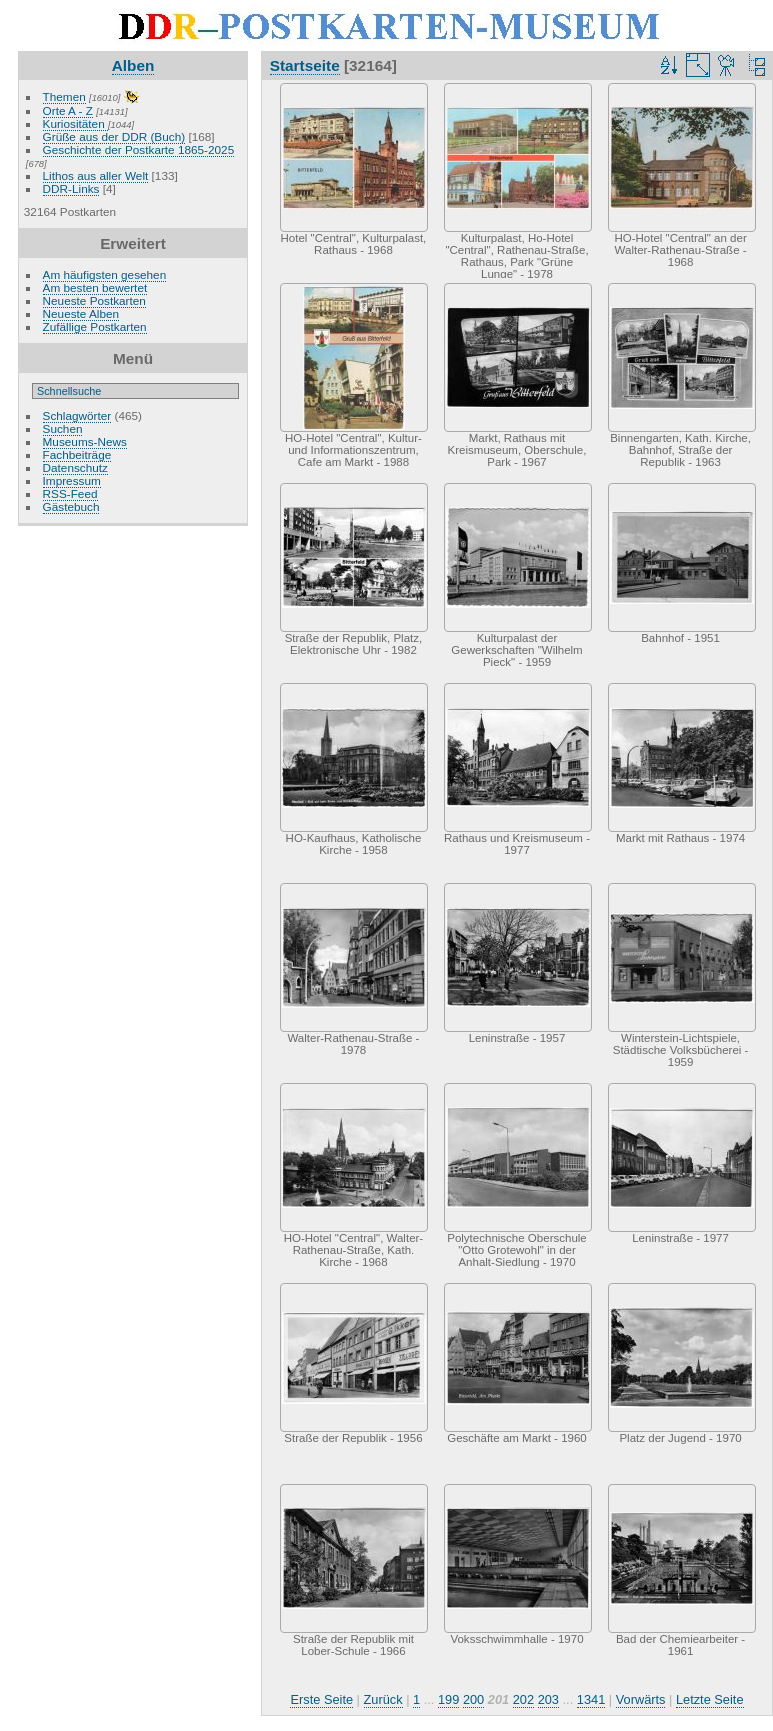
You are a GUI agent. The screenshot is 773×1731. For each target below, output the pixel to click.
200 (473, 1699)
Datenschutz (75, 467)
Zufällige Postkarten (95, 326)
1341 (591, 1699)
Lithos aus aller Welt (96, 175)
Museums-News (85, 441)
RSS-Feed (70, 493)
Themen (64, 96)
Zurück (383, 1699)
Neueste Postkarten (94, 300)
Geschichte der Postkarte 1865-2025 (139, 149)
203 (548, 1699)
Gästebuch (71, 506)
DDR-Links (71, 188)
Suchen (63, 428)
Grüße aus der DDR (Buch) (114, 136)
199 (448, 1699)
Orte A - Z (68, 110)
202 (523, 1699)
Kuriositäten (75, 123)
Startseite (305, 65)
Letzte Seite (710, 1699)
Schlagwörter (77, 415)
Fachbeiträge (77, 454)
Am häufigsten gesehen (105, 274)
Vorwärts (641, 1699)
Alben (133, 65)
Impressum (72, 480)
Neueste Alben (81, 313)
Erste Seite (321, 1699)
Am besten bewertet (95, 287)
